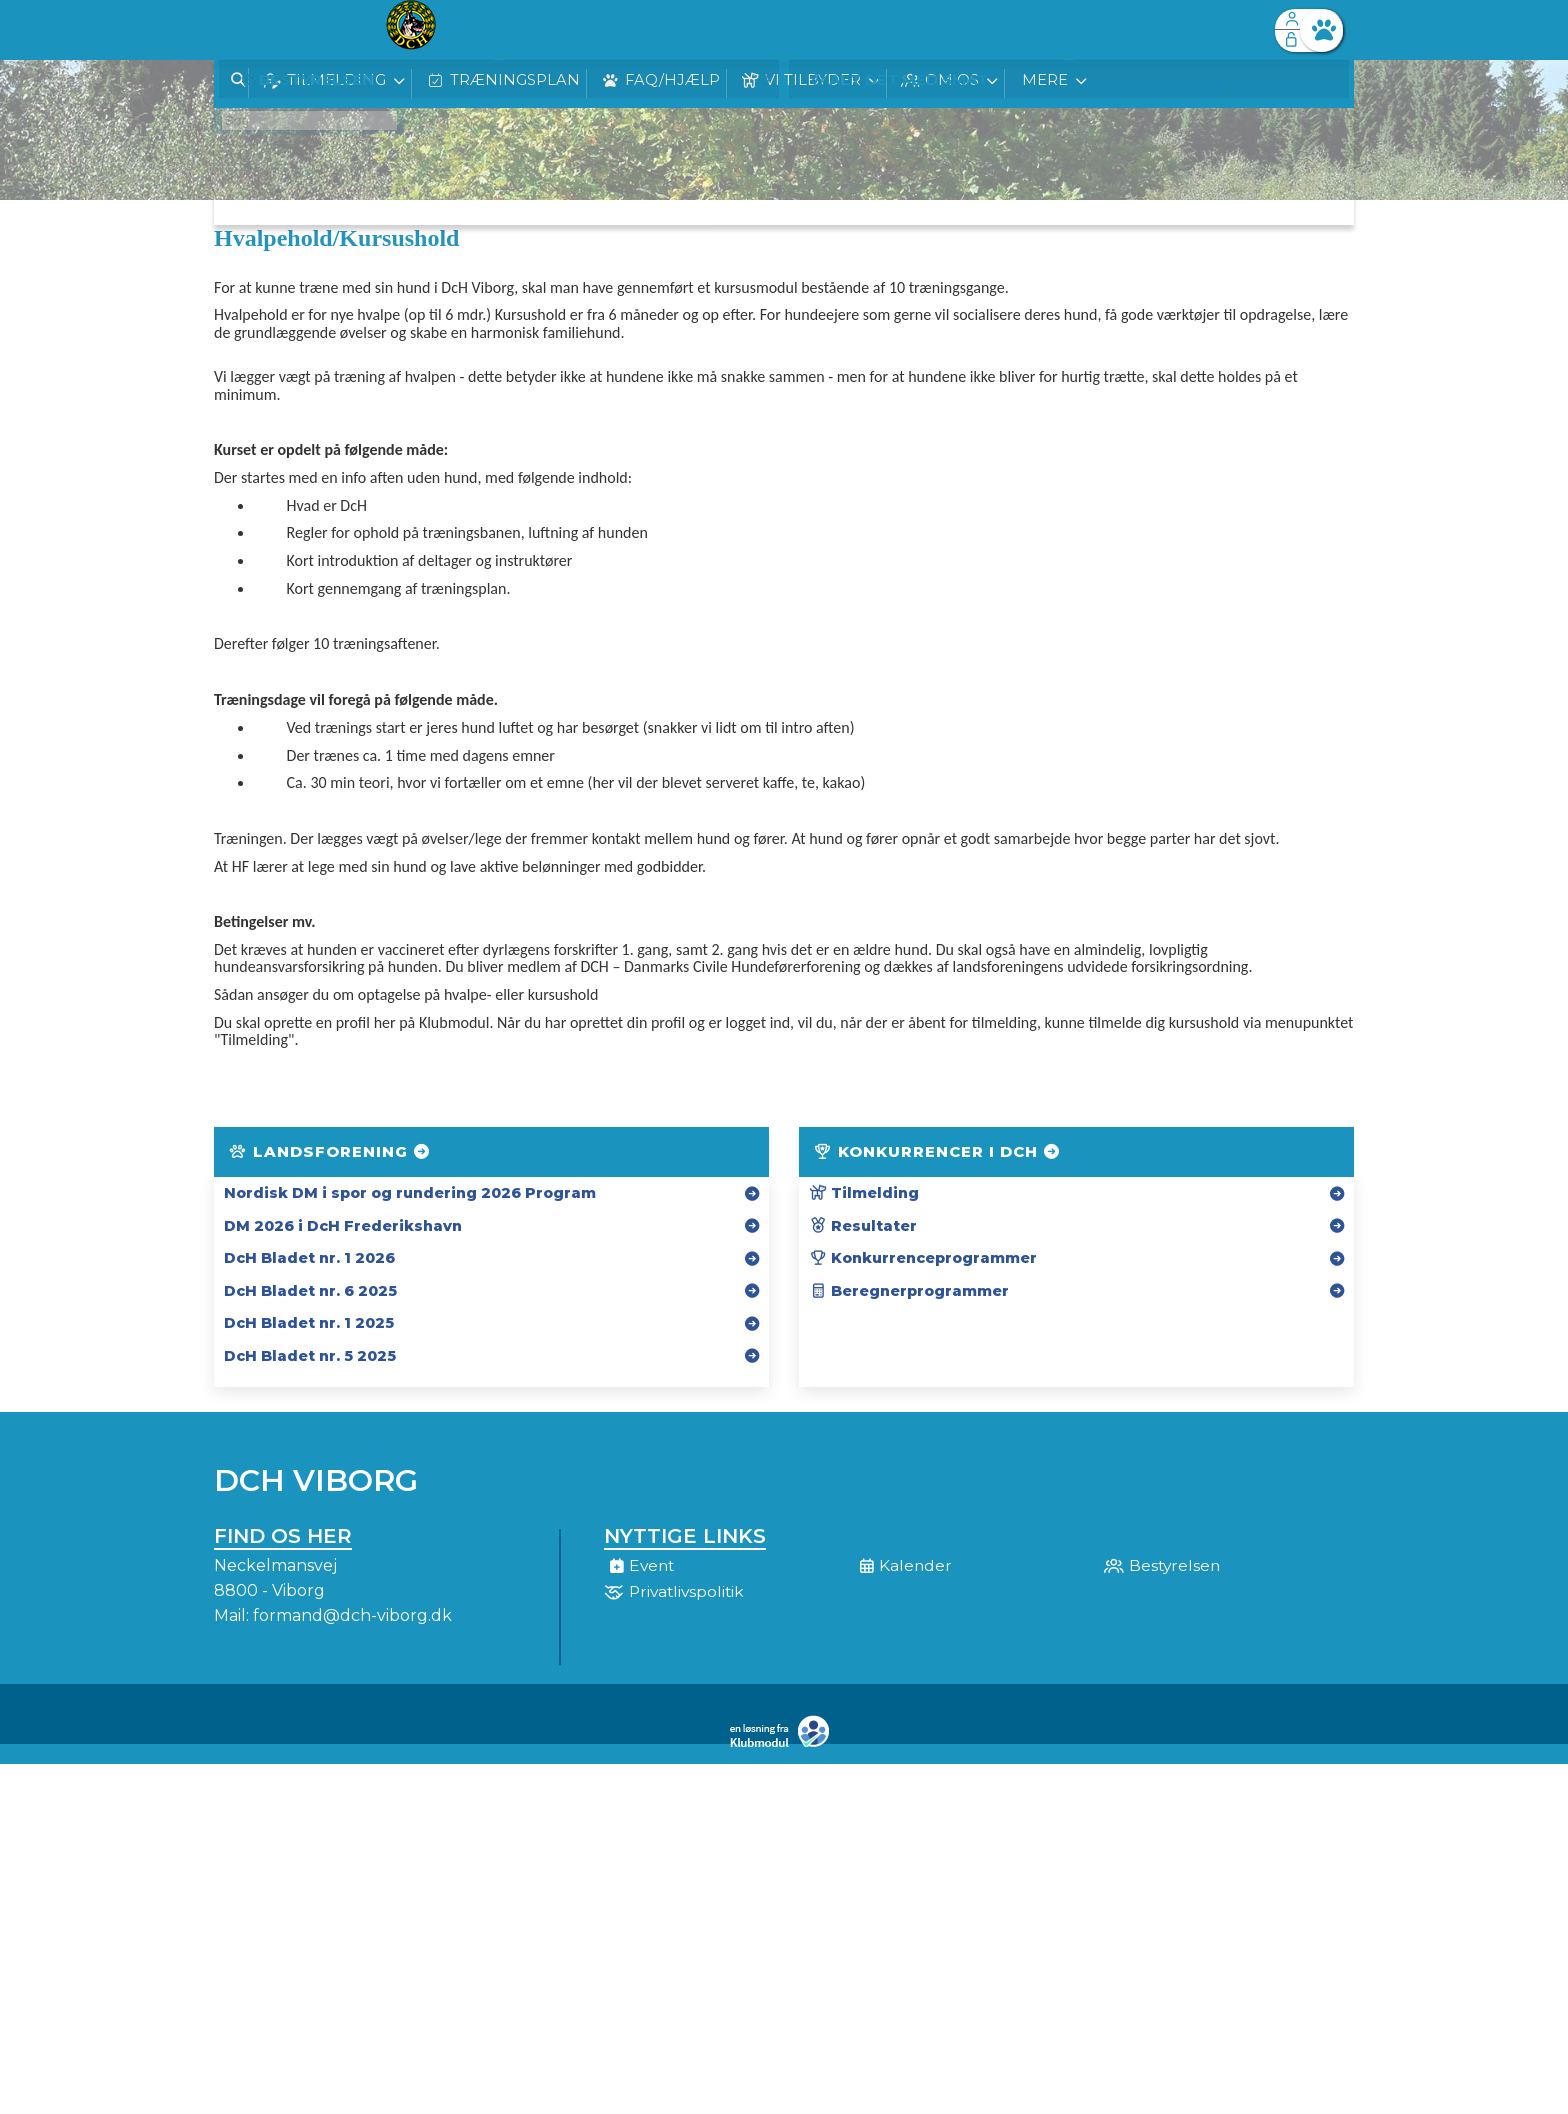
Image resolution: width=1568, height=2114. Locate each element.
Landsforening (330, 1151)
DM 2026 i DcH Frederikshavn (343, 1226)
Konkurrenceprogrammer (923, 1258)
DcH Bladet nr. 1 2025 (309, 1323)
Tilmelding (864, 1193)
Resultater (863, 1226)
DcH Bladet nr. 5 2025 (310, 1356)
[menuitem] (244, 30)
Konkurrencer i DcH (938, 1151)
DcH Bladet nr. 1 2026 (309, 1258)
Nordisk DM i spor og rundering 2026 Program (410, 1193)
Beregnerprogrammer (909, 1291)
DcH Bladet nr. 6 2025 (310, 1291)
